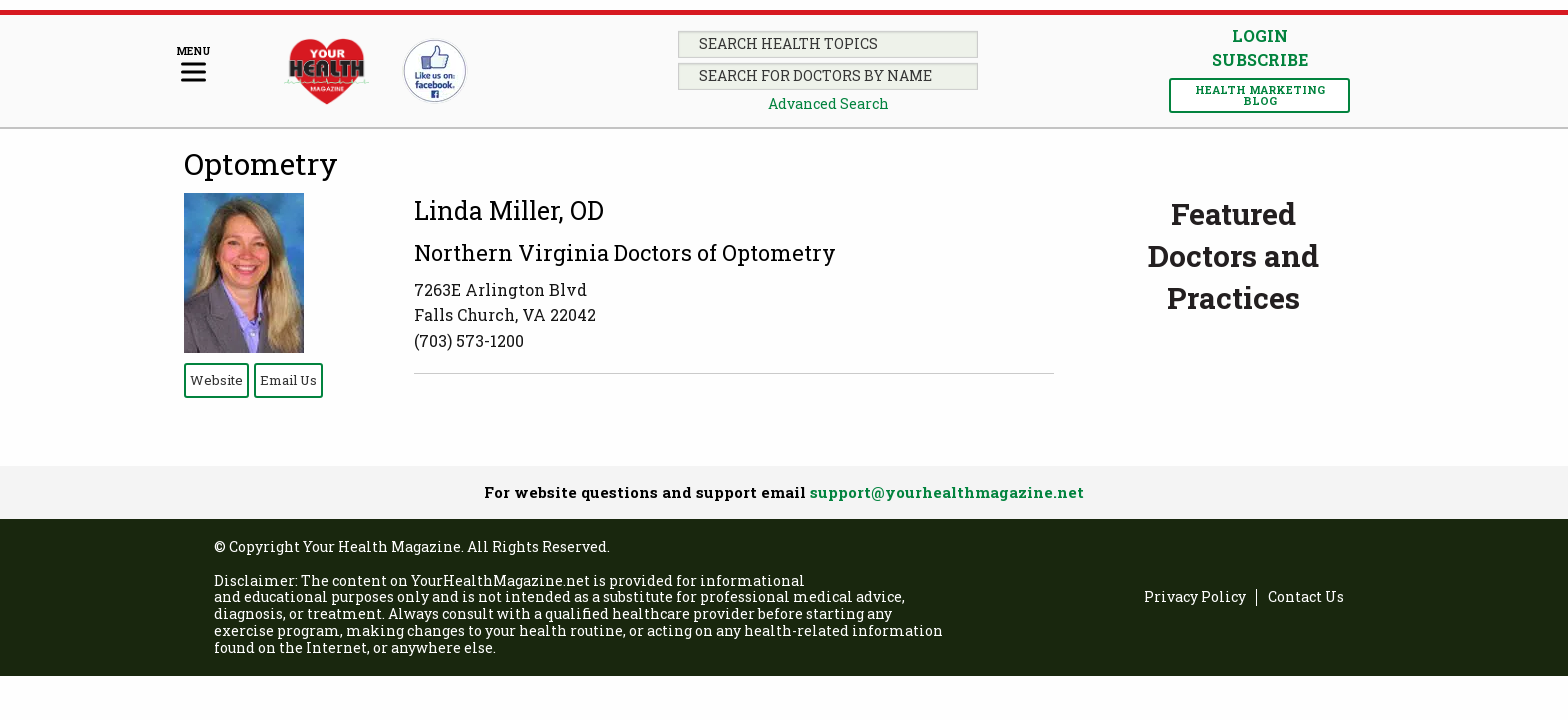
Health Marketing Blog (1260, 95)
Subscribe (1260, 60)
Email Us (288, 380)
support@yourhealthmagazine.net (947, 492)
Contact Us (1306, 597)
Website (216, 380)
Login (1260, 35)
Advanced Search (828, 103)
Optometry (261, 163)
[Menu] (193, 65)
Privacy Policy (1195, 597)
